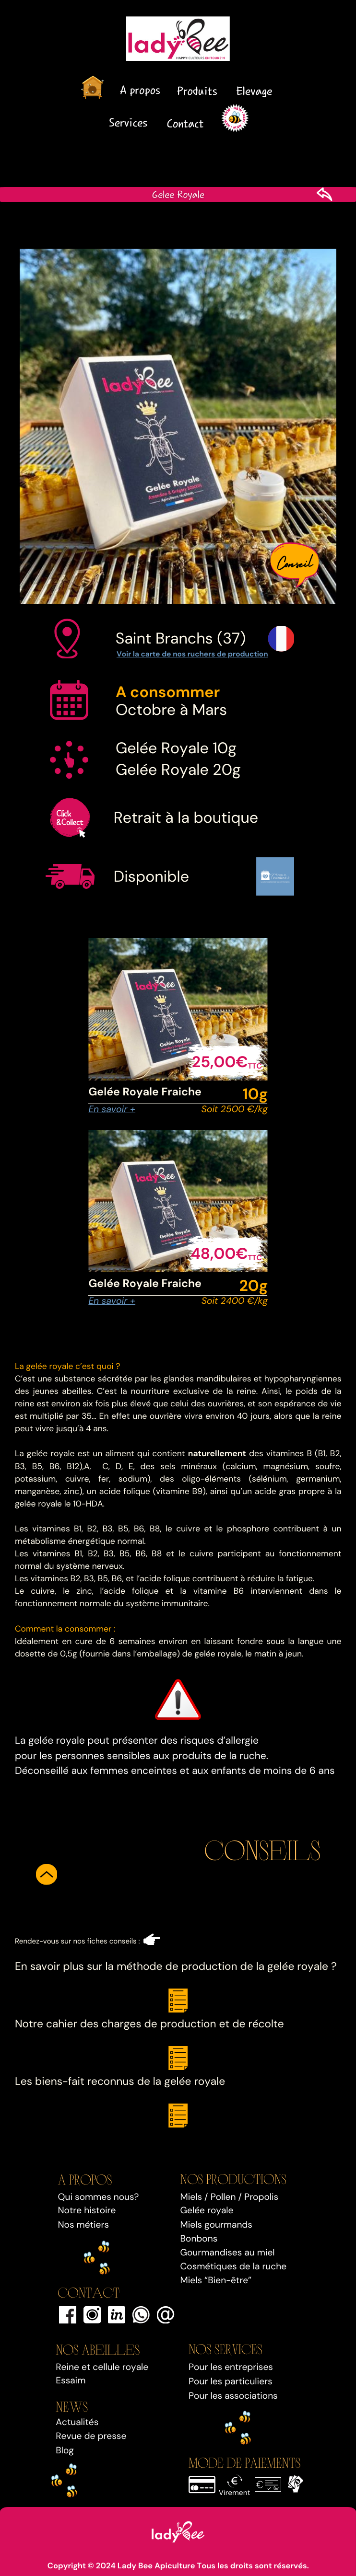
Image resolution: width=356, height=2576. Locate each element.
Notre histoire (87, 2210)
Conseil (295, 561)
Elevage (254, 90)
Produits (197, 90)
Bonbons (199, 2238)
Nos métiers (83, 2225)
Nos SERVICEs (225, 2348)
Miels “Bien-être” (216, 2280)
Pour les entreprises (231, 2367)
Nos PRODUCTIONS (233, 2178)
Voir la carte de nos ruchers (166, 654)
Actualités (77, 2422)
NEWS (72, 2406)
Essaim (70, 2380)
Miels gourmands (216, 2225)
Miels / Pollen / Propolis (229, 2197)
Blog (65, 2450)
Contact (185, 123)
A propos (139, 89)
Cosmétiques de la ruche (233, 2266)
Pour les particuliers (231, 2381)
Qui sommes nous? (98, 2197)
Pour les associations (233, 2396)
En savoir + (111, 1109)
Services (128, 122)
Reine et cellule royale (102, 2367)
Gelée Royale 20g (178, 769)
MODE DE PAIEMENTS (244, 2462)
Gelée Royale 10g (176, 748)
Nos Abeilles (98, 2349)
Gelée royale (207, 2210)
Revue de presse (91, 2436)
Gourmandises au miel (227, 2252)
